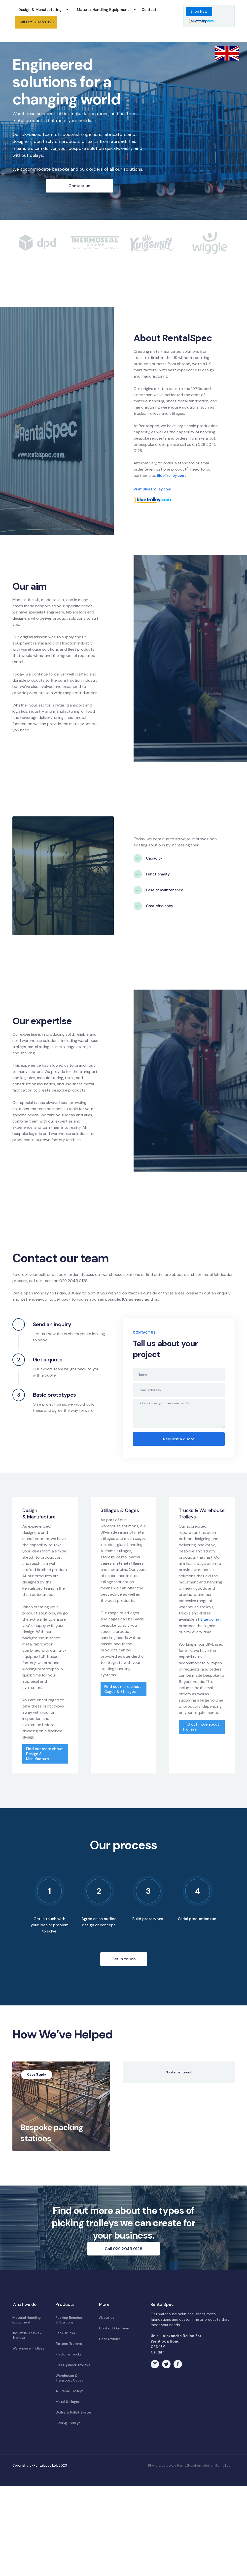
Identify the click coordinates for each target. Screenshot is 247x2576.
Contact (148, 9)
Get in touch (123, 1959)
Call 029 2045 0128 (36, 22)
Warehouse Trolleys (28, 2348)
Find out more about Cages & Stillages (122, 1689)
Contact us (79, 185)
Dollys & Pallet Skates (74, 2412)
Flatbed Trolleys (69, 2343)
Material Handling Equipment (103, 9)
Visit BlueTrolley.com (152, 489)
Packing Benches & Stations (69, 2319)
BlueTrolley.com (171, 475)
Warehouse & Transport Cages (69, 2378)
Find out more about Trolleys (200, 1727)
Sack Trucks (65, 2333)
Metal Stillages (68, 2401)
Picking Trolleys (68, 2423)
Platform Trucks (69, 2354)
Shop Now (199, 11)
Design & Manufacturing (40, 9)
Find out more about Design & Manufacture (44, 1753)
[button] (41, 10)
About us (106, 2317)
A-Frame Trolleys (70, 2391)
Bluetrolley (210, 1619)
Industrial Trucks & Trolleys (27, 2335)
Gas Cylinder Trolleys (73, 2365)
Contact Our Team (114, 2328)
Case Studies (110, 2339)
